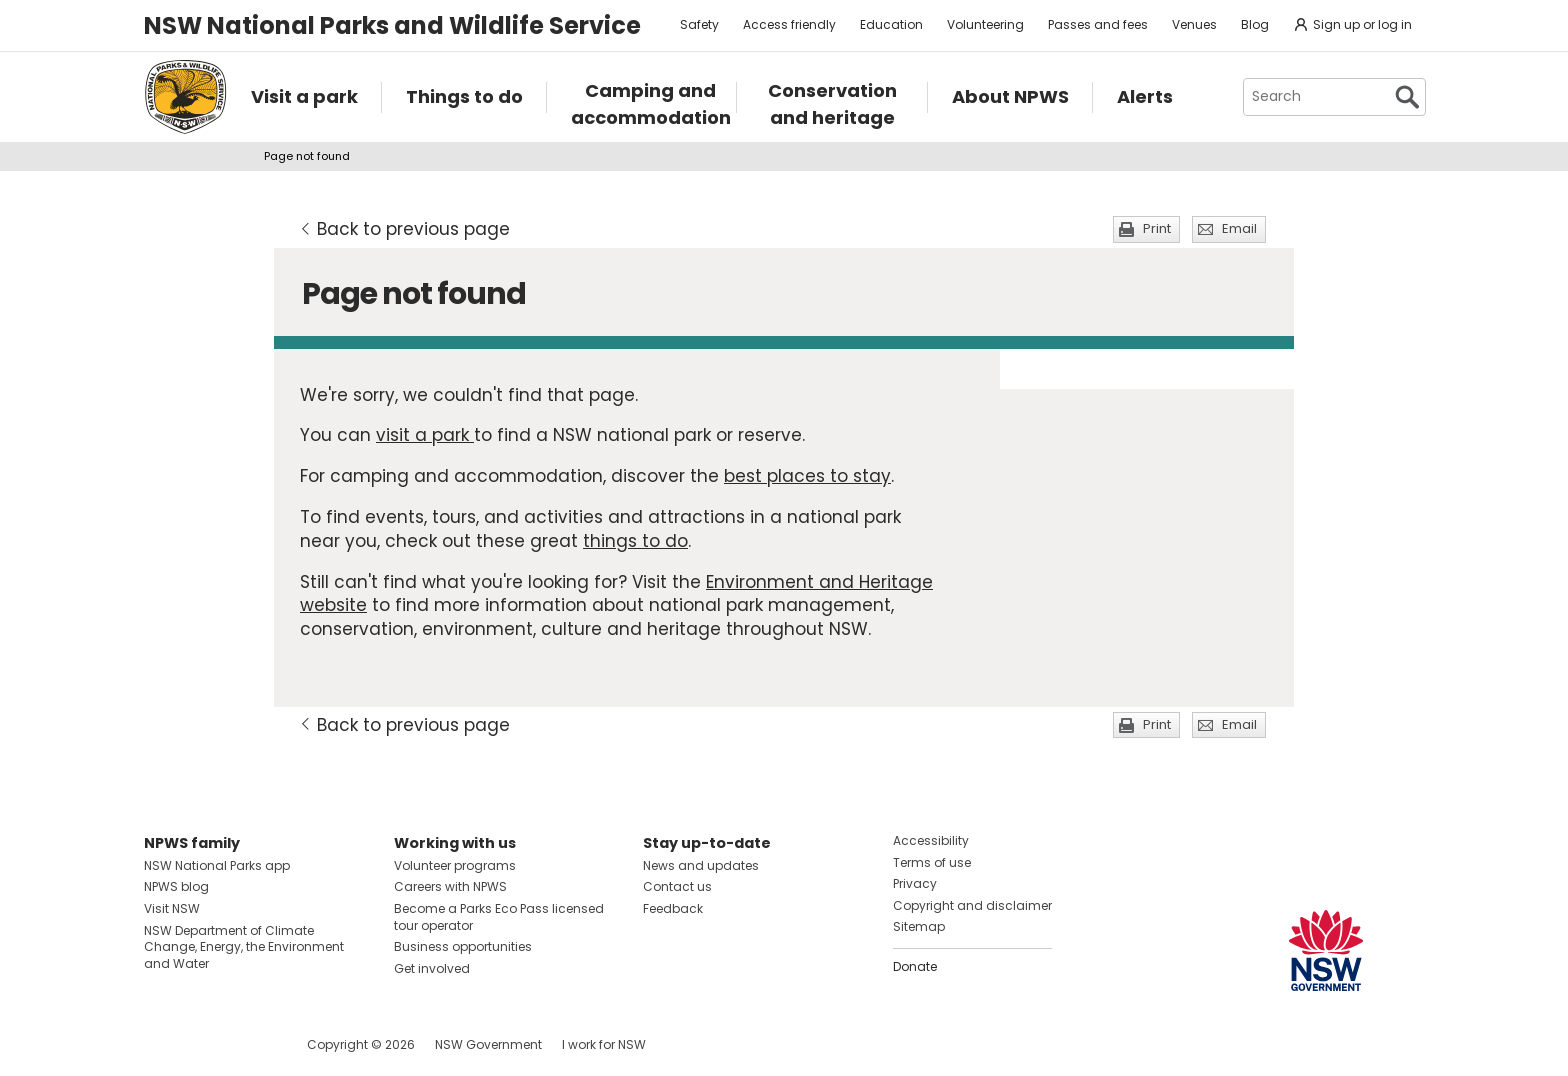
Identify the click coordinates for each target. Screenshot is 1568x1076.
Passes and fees (1098, 24)
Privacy (915, 883)
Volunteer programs (455, 865)
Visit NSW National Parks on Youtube (248, 1044)
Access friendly (789, 24)
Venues (1194, 24)
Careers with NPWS (450, 886)
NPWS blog (176, 886)
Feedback (673, 908)
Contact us (677, 886)
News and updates (701, 865)
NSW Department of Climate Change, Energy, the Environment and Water (244, 947)
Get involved (432, 968)
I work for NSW (604, 1044)
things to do (635, 541)
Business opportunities (463, 946)
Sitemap (919, 926)
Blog (1255, 24)
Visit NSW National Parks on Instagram (205, 1044)
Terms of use (932, 862)
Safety (699, 24)
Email (1239, 228)
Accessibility (931, 840)
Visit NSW (172, 908)
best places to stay (807, 476)
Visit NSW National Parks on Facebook (162, 1044)
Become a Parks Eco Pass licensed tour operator (499, 917)
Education (891, 24)
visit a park (425, 435)
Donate (915, 966)
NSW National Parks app (217, 865)
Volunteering (985, 24)
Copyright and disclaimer (972, 905)
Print (1157, 228)
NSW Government (488, 1044)
